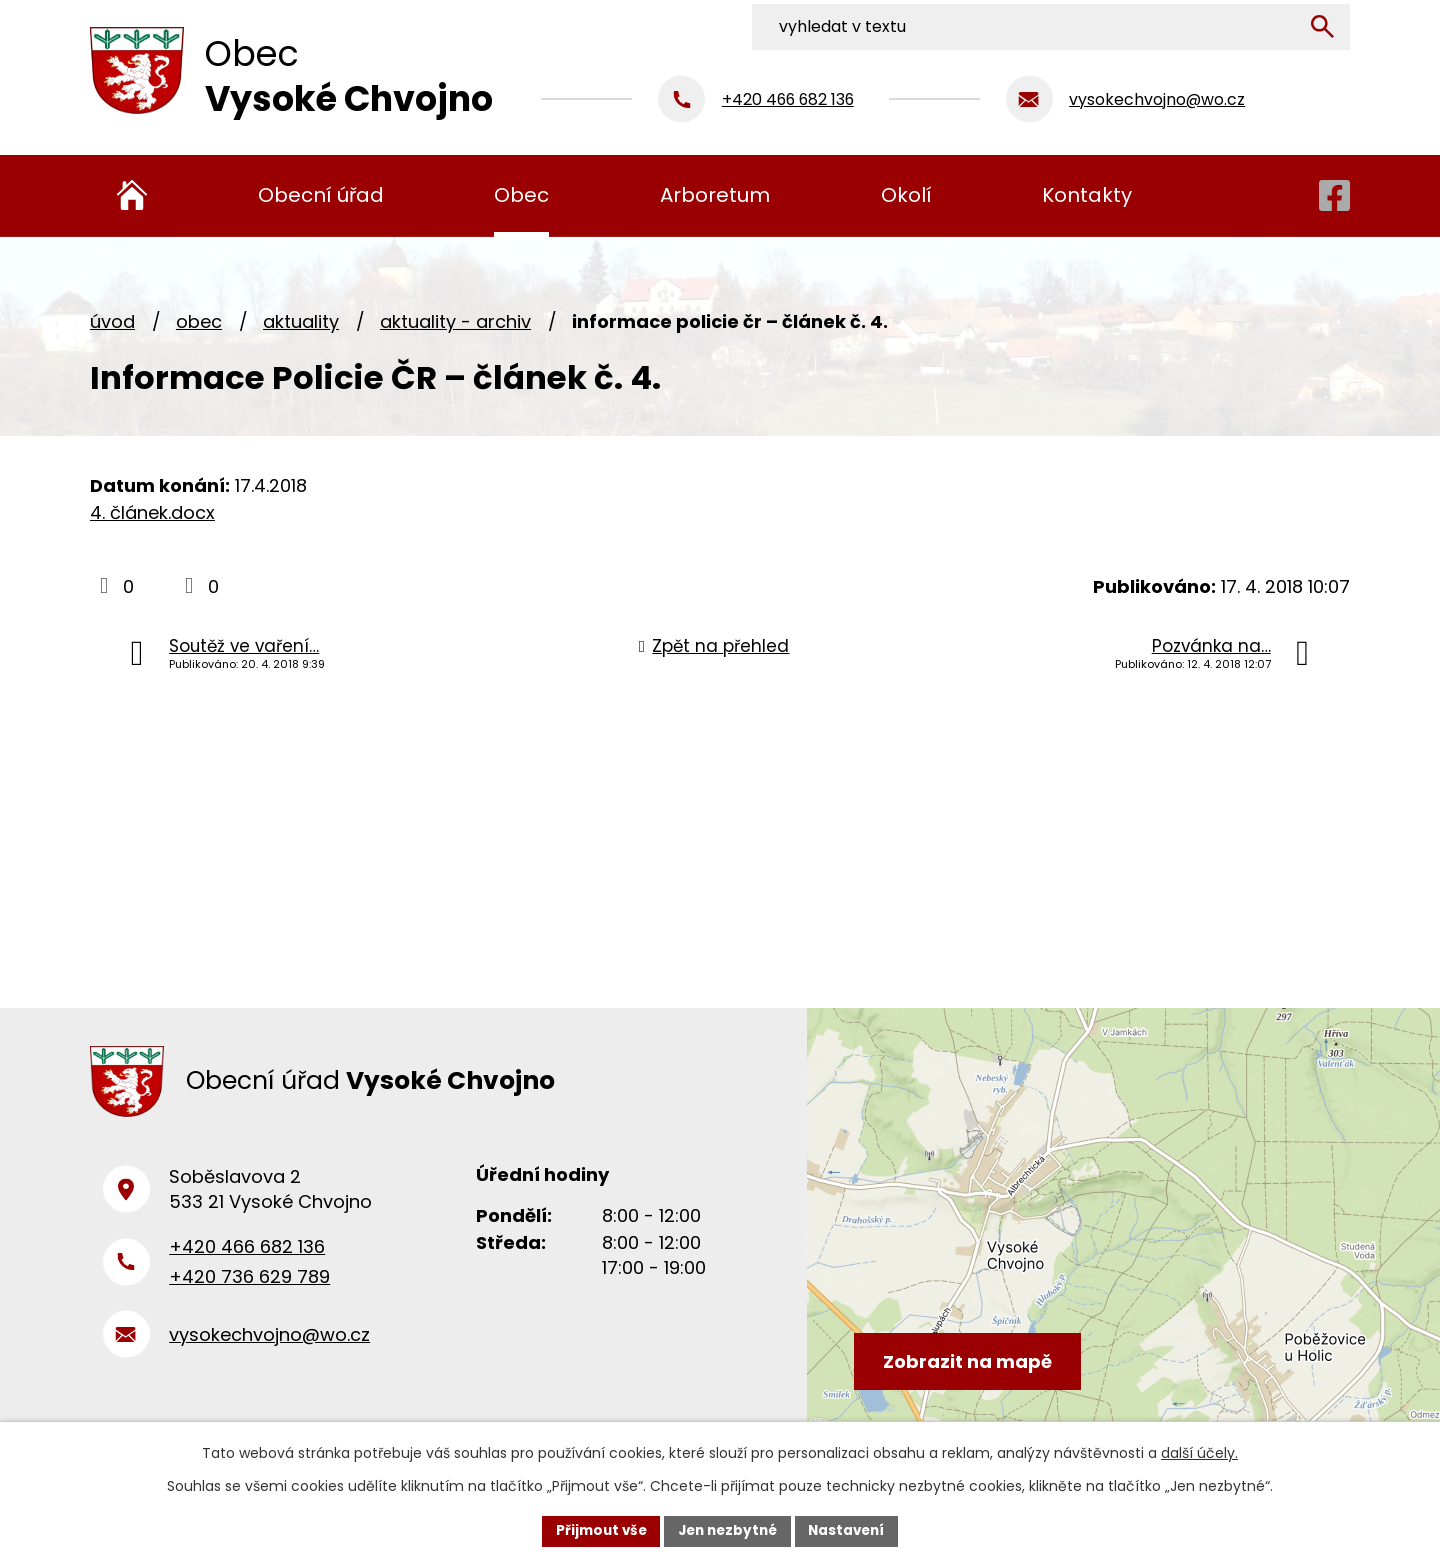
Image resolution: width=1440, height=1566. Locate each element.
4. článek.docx (152, 512)
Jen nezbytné (727, 1530)
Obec (199, 321)
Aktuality (301, 321)
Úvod (112, 321)
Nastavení (852, 1530)
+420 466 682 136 (247, 1255)
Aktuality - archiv (455, 321)
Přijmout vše (595, 1530)
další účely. (1199, 1452)
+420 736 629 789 (249, 1285)
